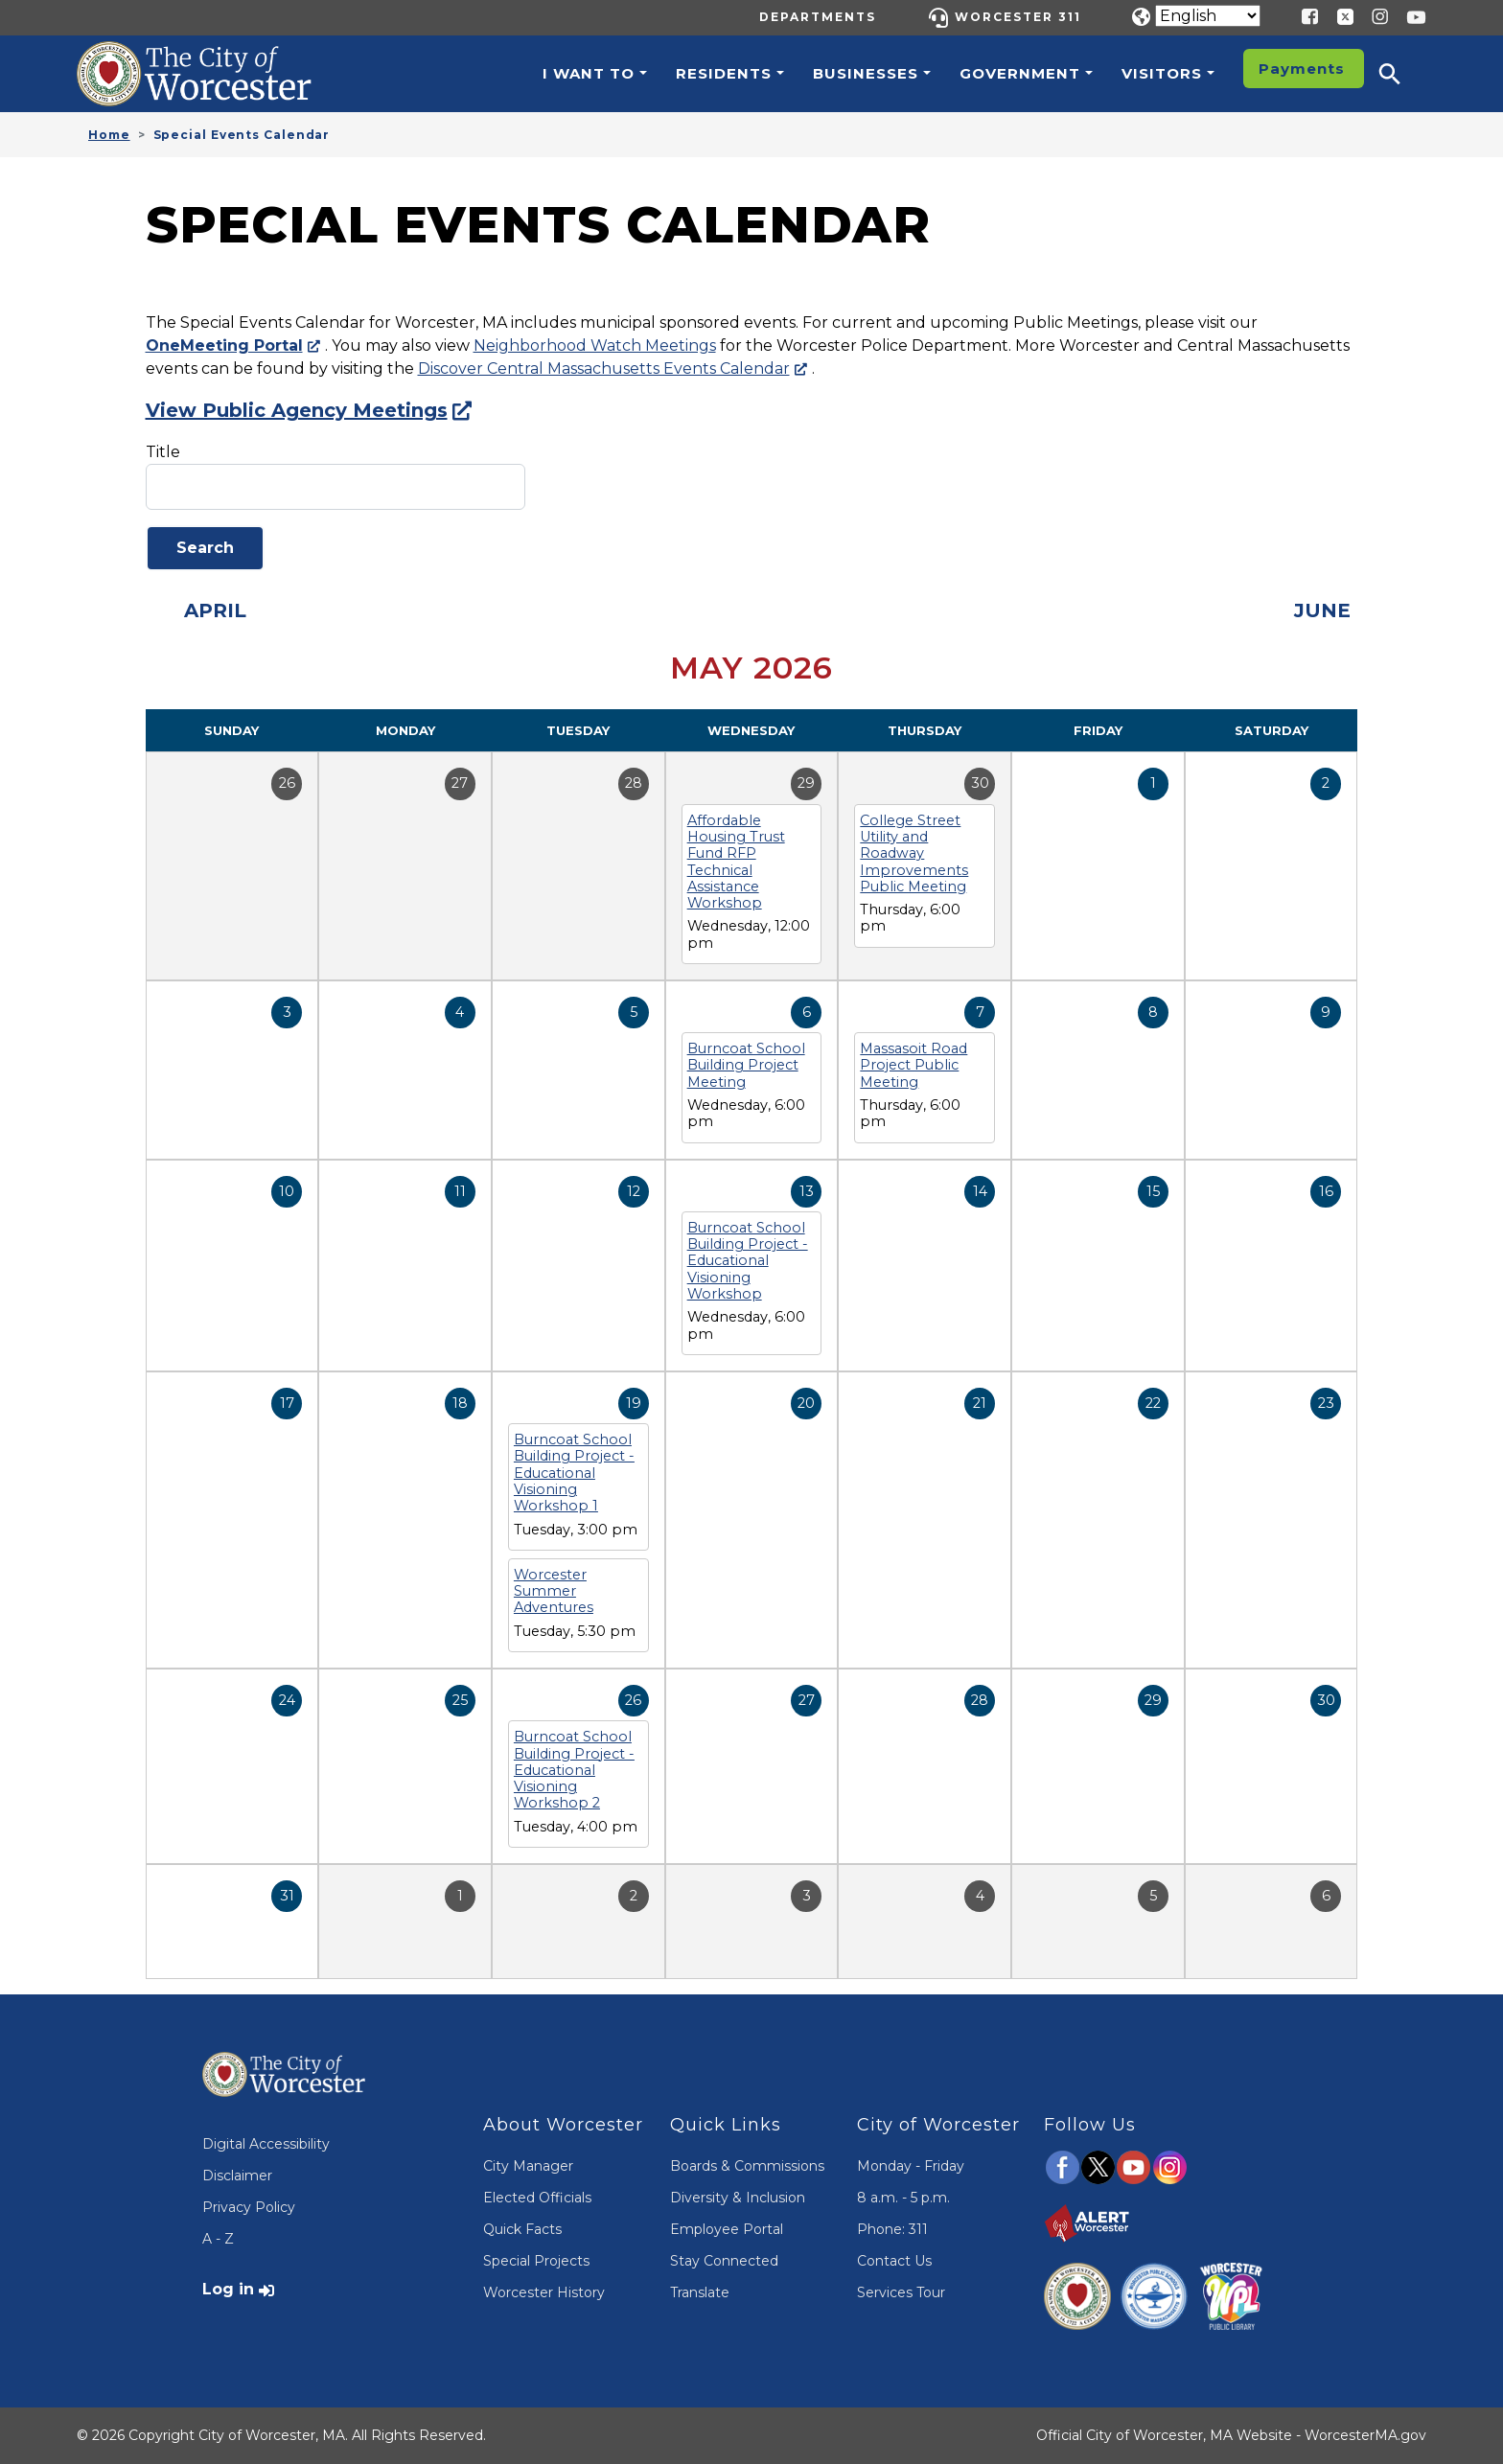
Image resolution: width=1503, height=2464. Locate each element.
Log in (228, 2289)
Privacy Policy (248, 2207)
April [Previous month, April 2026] (215, 610)
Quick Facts (522, 2229)
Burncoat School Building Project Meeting (746, 1065)
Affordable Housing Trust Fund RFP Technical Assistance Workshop (736, 861)
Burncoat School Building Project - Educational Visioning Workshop (747, 1260)
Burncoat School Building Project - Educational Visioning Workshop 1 (574, 1472)
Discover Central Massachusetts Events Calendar (604, 368)
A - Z (218, 2238)
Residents (724, 73)
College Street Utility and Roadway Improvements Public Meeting (914, 853)
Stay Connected (724, 2260)
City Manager (528, 2166)
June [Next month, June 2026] (1322, 610)
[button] (1402, 73)
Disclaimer (237, 2175)
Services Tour (901, 2292)
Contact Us (894, 2260)
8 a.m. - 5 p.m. (903, 2197)
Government (1020, 73)
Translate (699, 2292)
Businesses (865, 73)
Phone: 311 (892, 2229)
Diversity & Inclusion (737, 2197)
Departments (817, 17)
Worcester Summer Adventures (553, 1591)
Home (109, 134)
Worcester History (544, 2292)
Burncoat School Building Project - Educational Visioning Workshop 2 (574, 1769)
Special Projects (536, 2260)
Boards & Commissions (747, 2166)
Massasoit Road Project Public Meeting (913, 1065)
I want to (589, 73)
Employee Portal (726, 2229)
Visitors (1161, 73)
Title (163, 452)
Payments (1302, 68)
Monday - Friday (910, 2166)
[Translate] (1207, 16)
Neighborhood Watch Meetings (595, 345)
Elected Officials (537, 2197)
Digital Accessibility (266, 2144)
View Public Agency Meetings (297, 410)
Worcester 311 (1018, 17)
